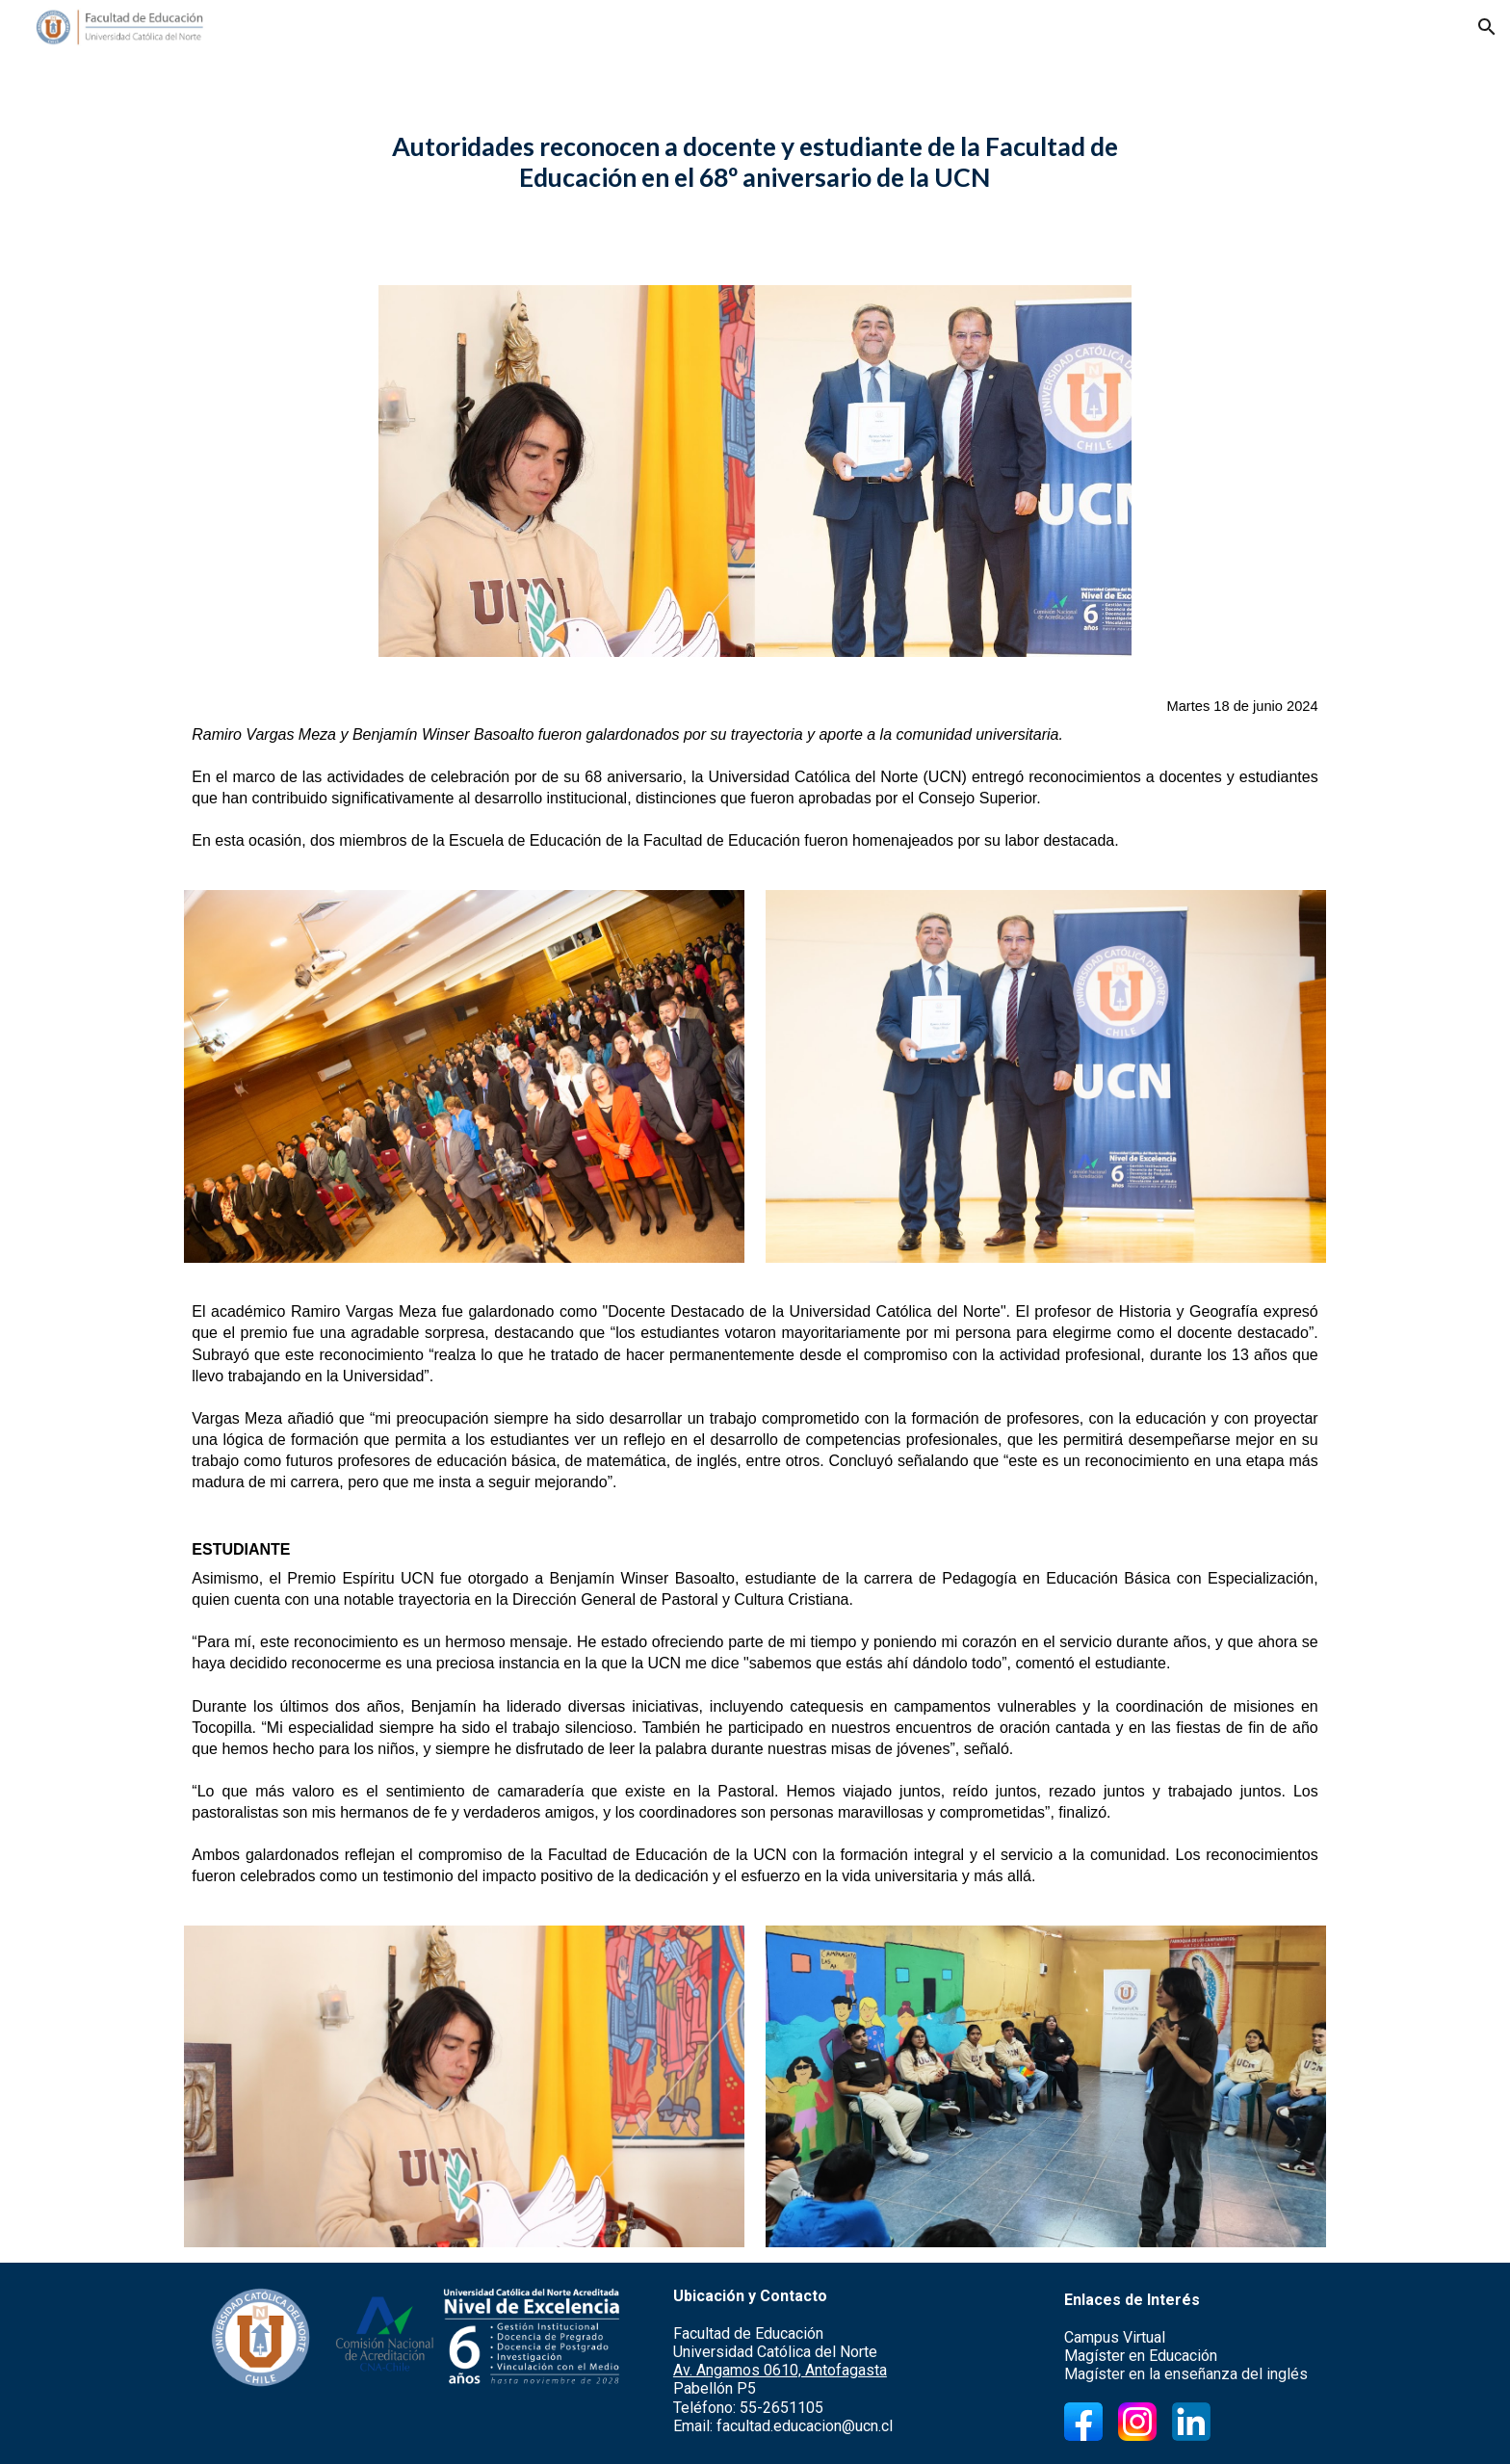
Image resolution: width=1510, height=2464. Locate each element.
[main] (755, 161)
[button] (1487, 27)
